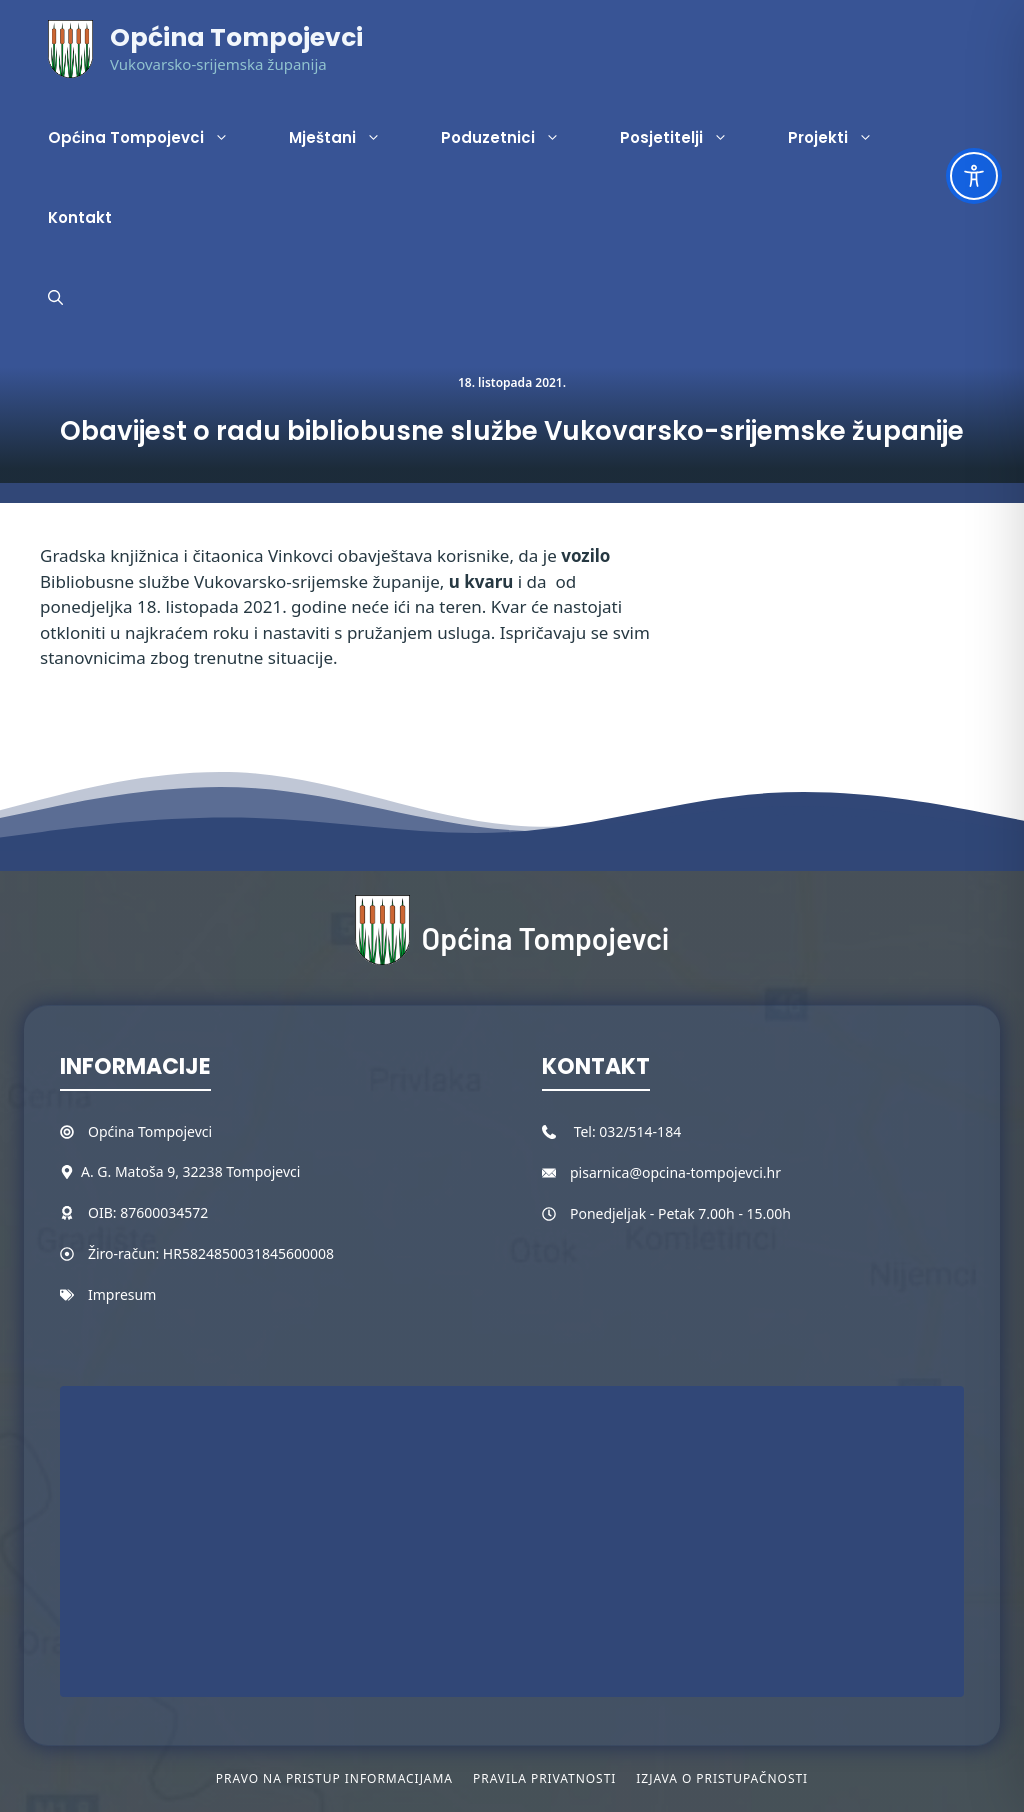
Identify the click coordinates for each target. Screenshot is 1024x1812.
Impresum (122, 1294)
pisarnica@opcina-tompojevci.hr (675, 1172)
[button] (55, 298)
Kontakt (80, 217)
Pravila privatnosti (544, 1778)
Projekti (845, 138)
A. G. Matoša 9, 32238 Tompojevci (190, 1171)
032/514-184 (640, 1131)
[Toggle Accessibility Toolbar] (974, 176)
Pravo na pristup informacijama (334, 1778)
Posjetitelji (689, 138)
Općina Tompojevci (236, 37)
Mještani (350, 138)
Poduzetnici (515, 138)
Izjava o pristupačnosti (722, 1778)
